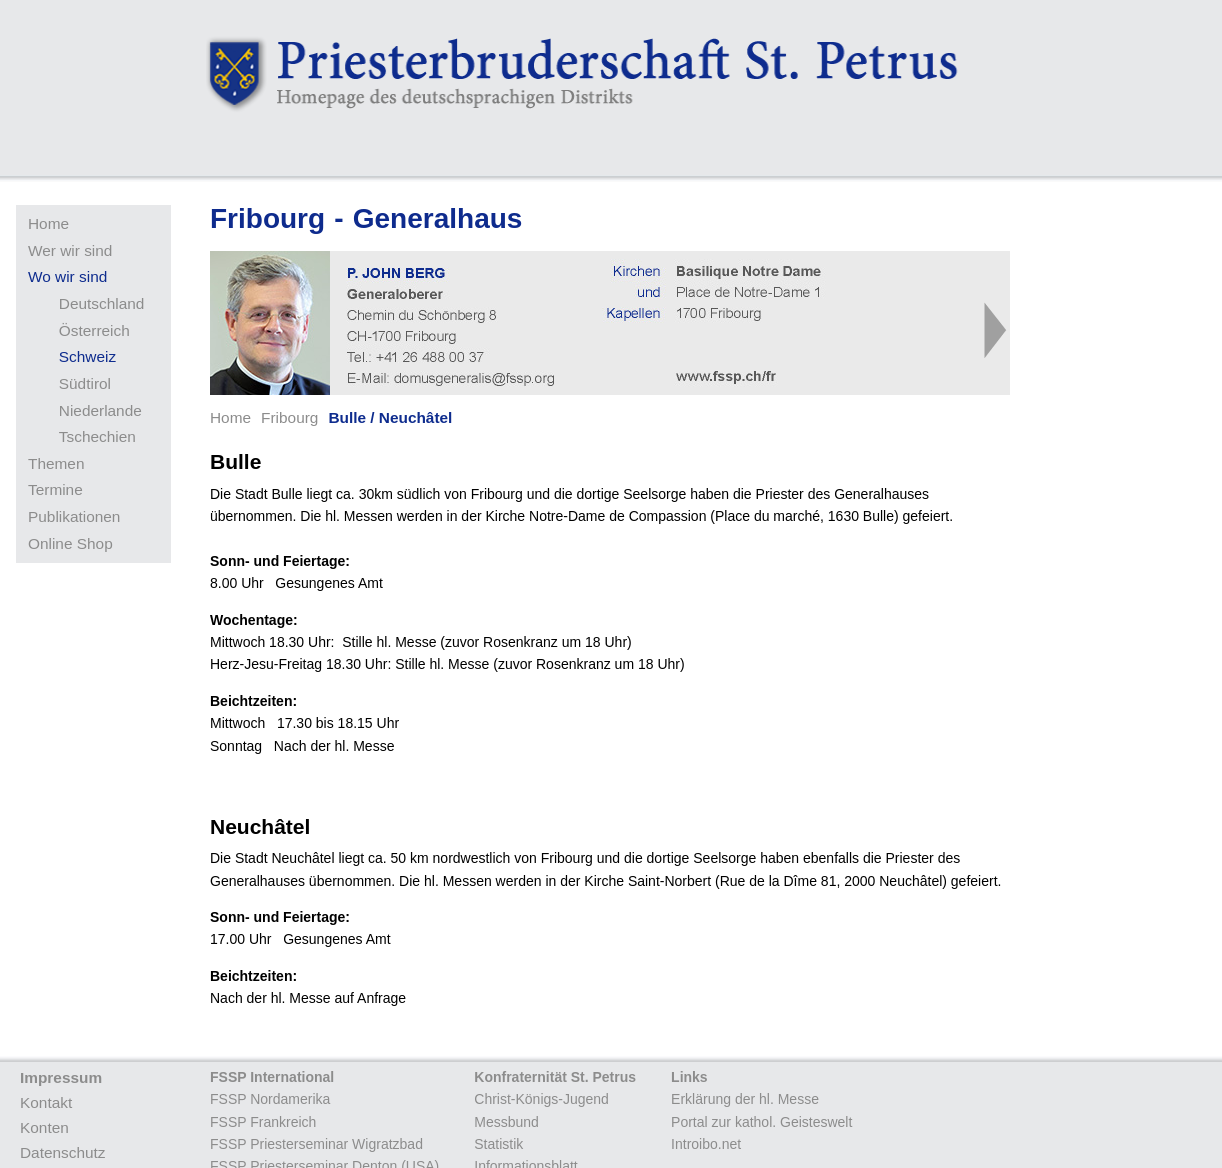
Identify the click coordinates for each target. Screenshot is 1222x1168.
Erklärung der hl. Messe (745, 1099)
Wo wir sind (67, 276)
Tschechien (97, 436)
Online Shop (70, 543)
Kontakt (46, 1102)
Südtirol (85, 383)
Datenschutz (63, 1152)
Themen (56, 463)
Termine (55, 489)
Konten (44, 1127)
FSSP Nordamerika (270, 1099)
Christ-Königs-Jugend (541, 1099)
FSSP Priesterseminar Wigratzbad (316, 1144)
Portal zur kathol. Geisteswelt (761, 1122)
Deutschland (102, 303)
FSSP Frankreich (263, 1122)
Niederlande (100, 410)
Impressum (61, 1077)
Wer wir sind (70, 250)
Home (48, 223)
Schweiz (87, 356)
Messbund (506, 1122)
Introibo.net (706, 1144)
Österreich (94, 330)
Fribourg (289, 417)
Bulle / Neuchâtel (390, 417)
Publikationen (74, 516)
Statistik (498, 1144)
